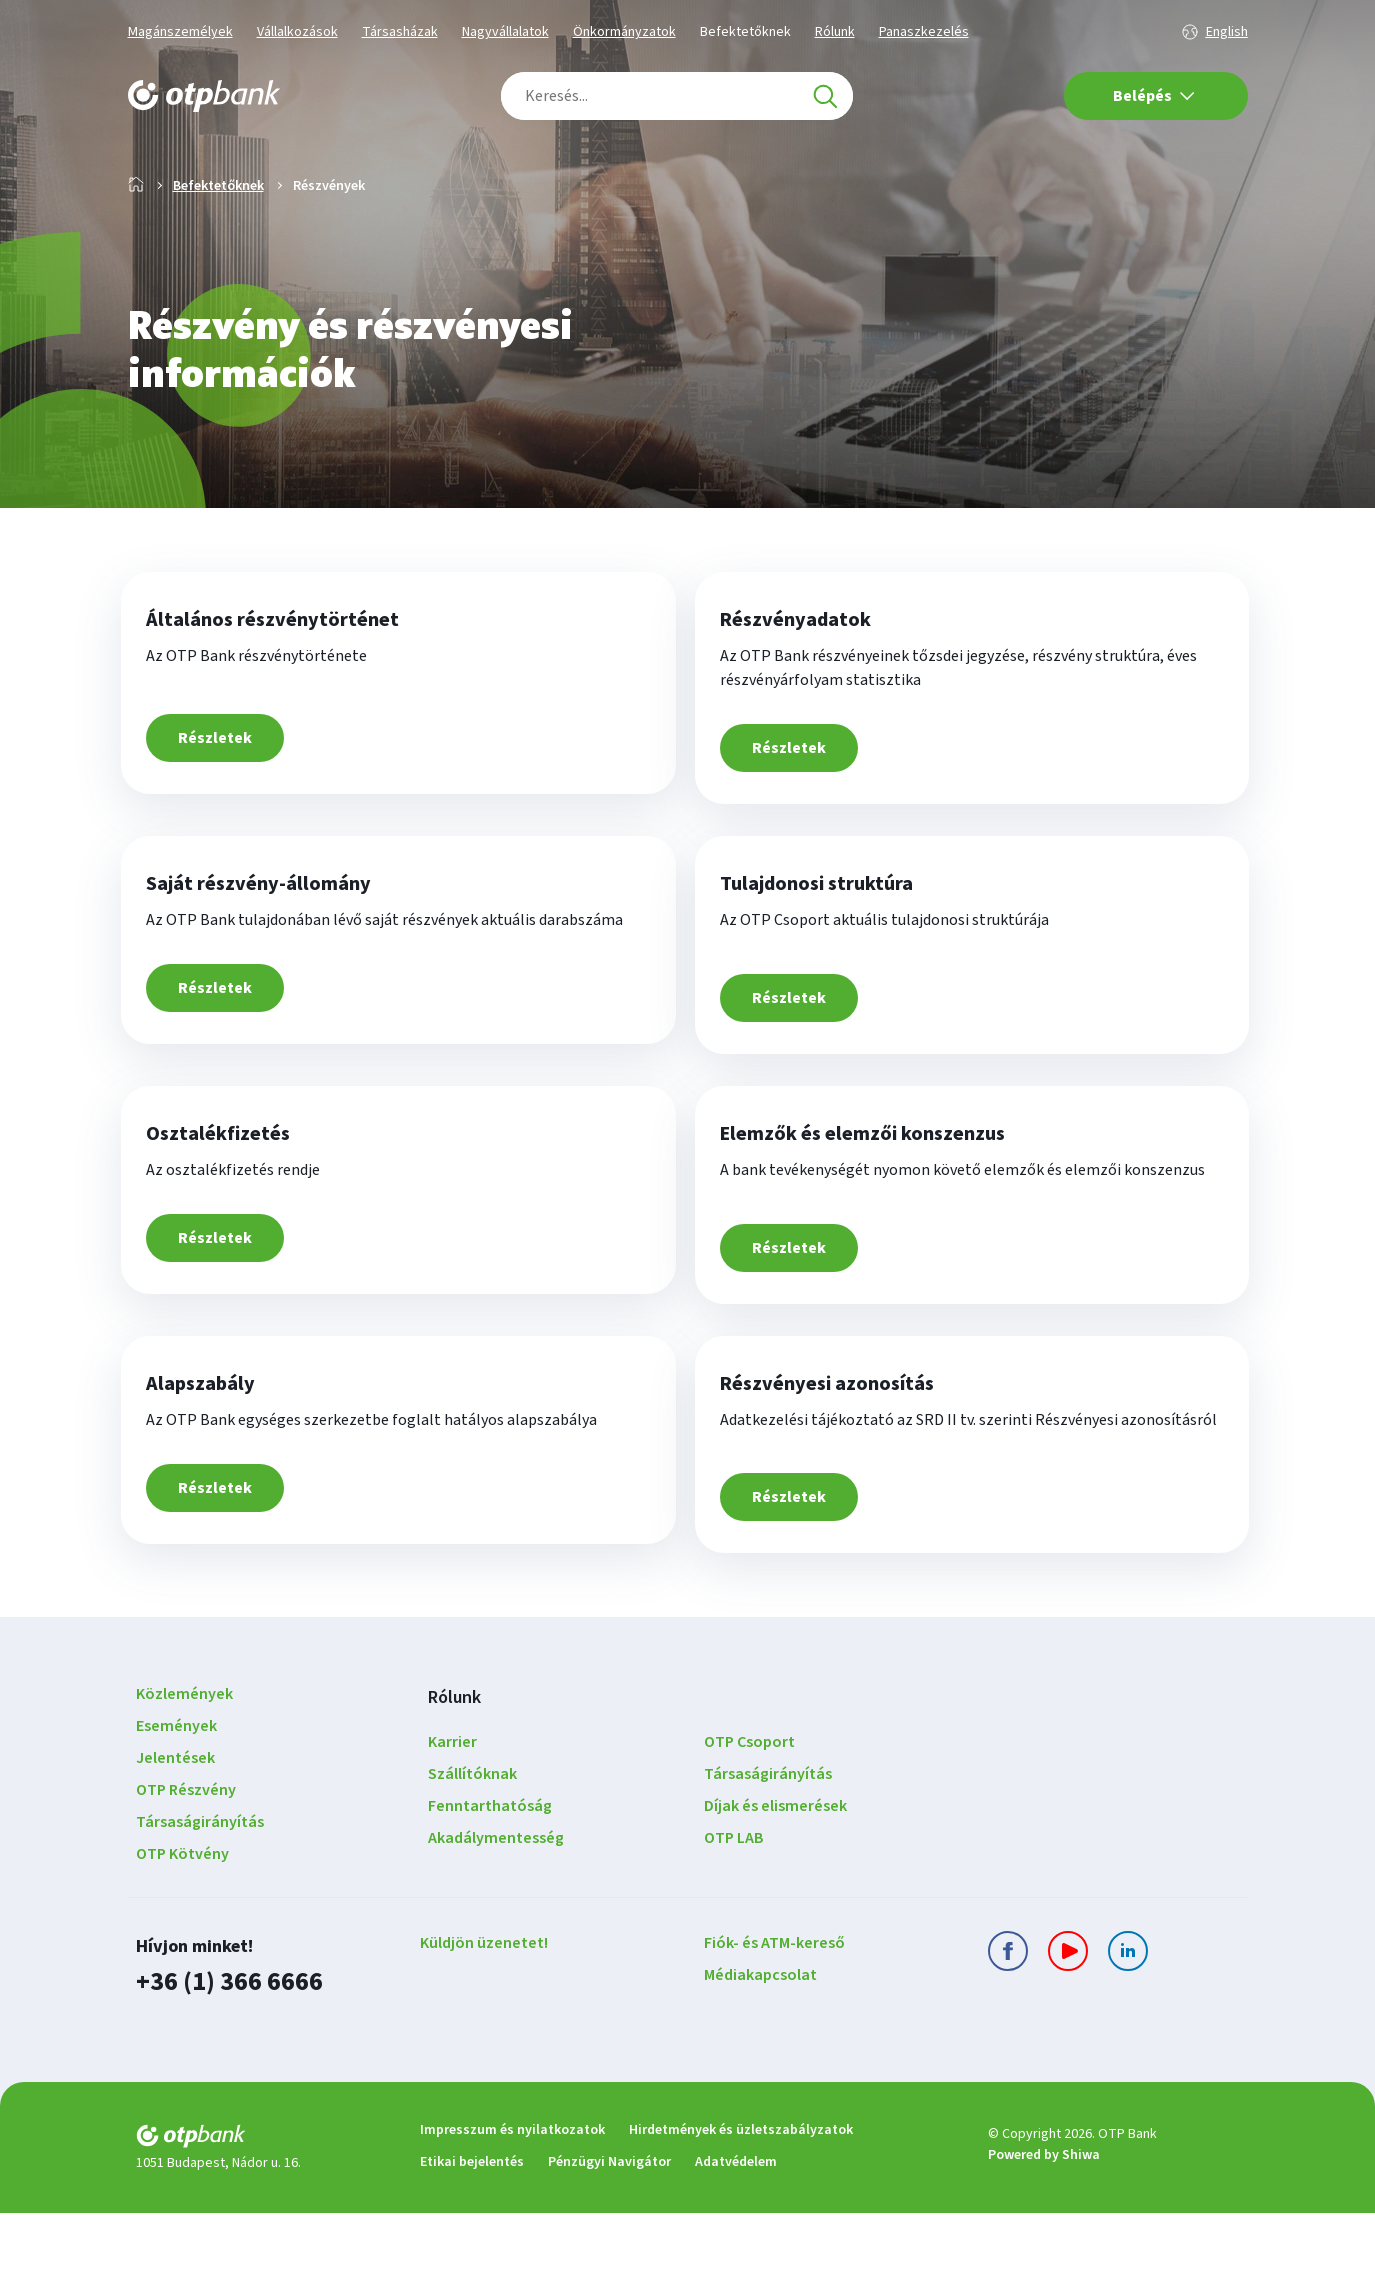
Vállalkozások (297, 32)
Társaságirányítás (200, 1905)
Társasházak (400, 32)
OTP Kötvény (182, 1937)
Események (176, 1809)
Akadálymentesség (496, 1921)
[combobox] (677, 96)
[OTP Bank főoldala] (204, 96)
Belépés (1154, 96)
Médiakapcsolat (760, 2058)
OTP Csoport (749, 1825)
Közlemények (184, 1777)
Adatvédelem (736, 2242)
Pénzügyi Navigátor (609, 2242)
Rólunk (835, 32)
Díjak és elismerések (775, 1889)
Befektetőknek (745, 32)
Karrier (452, 1825)
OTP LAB (734, 1921)
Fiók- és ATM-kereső (774, 2026)
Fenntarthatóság (490, 1889)
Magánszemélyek (180, 32)
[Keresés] (825, 96)
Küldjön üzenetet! (484, 2026)
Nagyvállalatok (505, 32)
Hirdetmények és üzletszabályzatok (741, 2210)
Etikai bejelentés (472, 2242)
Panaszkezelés (924, 32)
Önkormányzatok (624, 32)
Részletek (229, 812)
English (1227, 32)
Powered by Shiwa (1044, 2236)
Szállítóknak (472, 1857)
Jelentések (175, 1841)
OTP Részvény (186, 1873)
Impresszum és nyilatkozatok (512, 2210)
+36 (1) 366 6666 (224, 2063)
